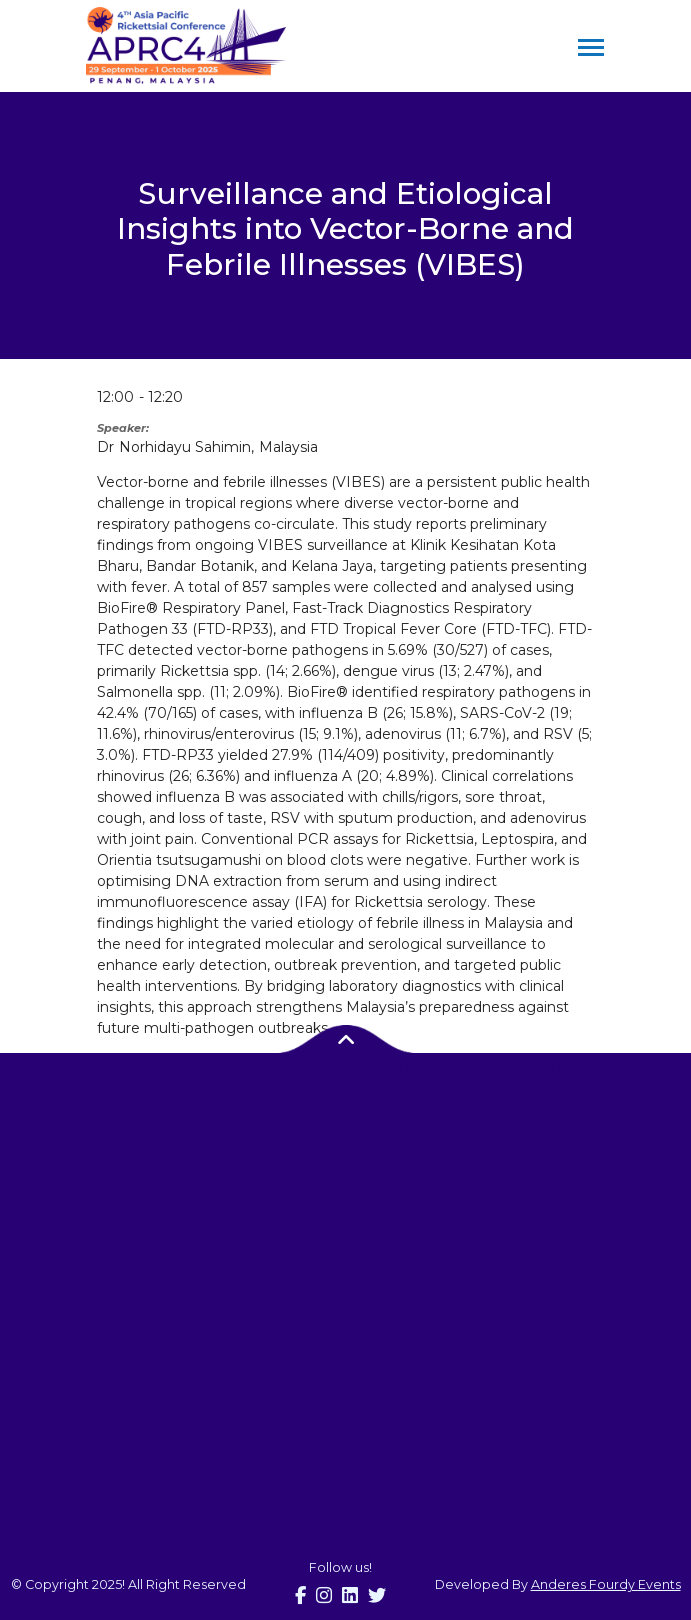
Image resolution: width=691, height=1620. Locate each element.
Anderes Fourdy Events (606, 1584)
